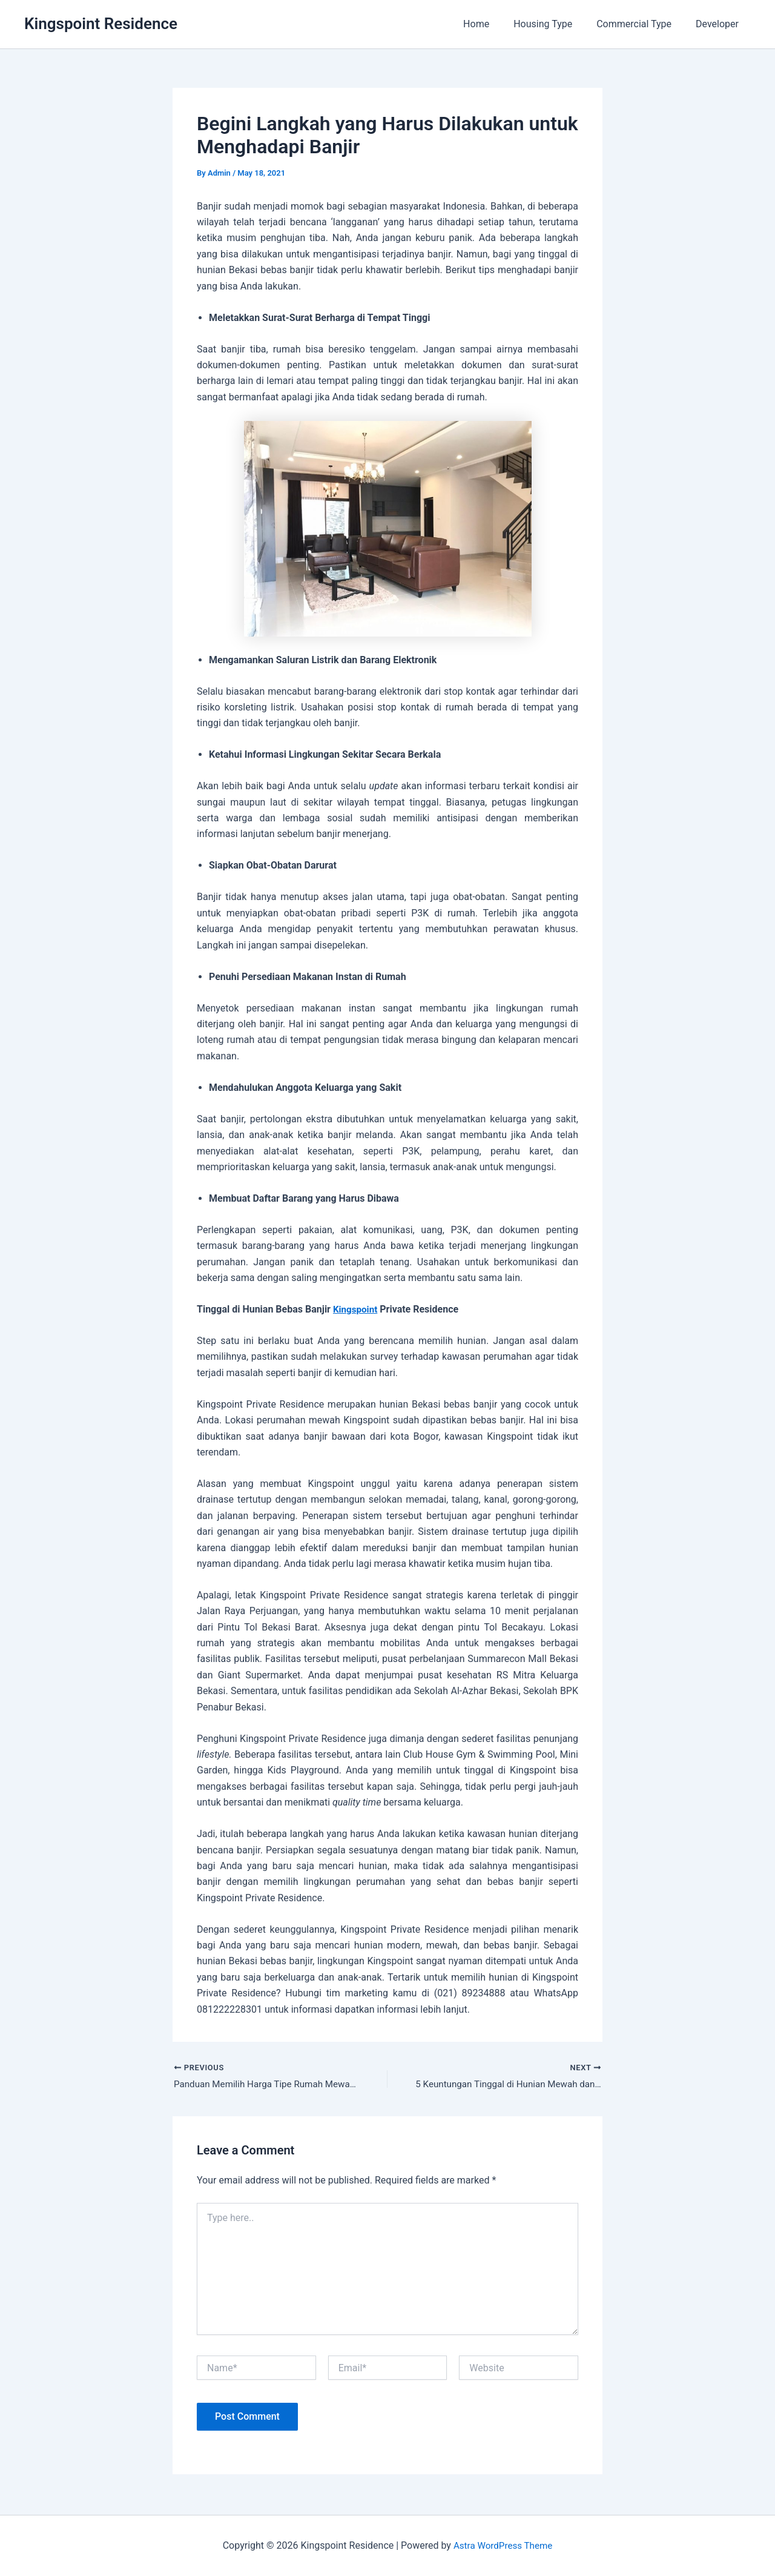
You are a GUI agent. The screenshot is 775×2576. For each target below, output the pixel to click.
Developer (719, 24)
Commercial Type (641, 24)
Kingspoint (356, 1309)
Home (493, 24)
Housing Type (555, 24)
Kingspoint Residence (100, 24)
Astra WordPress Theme (502, 2545)
